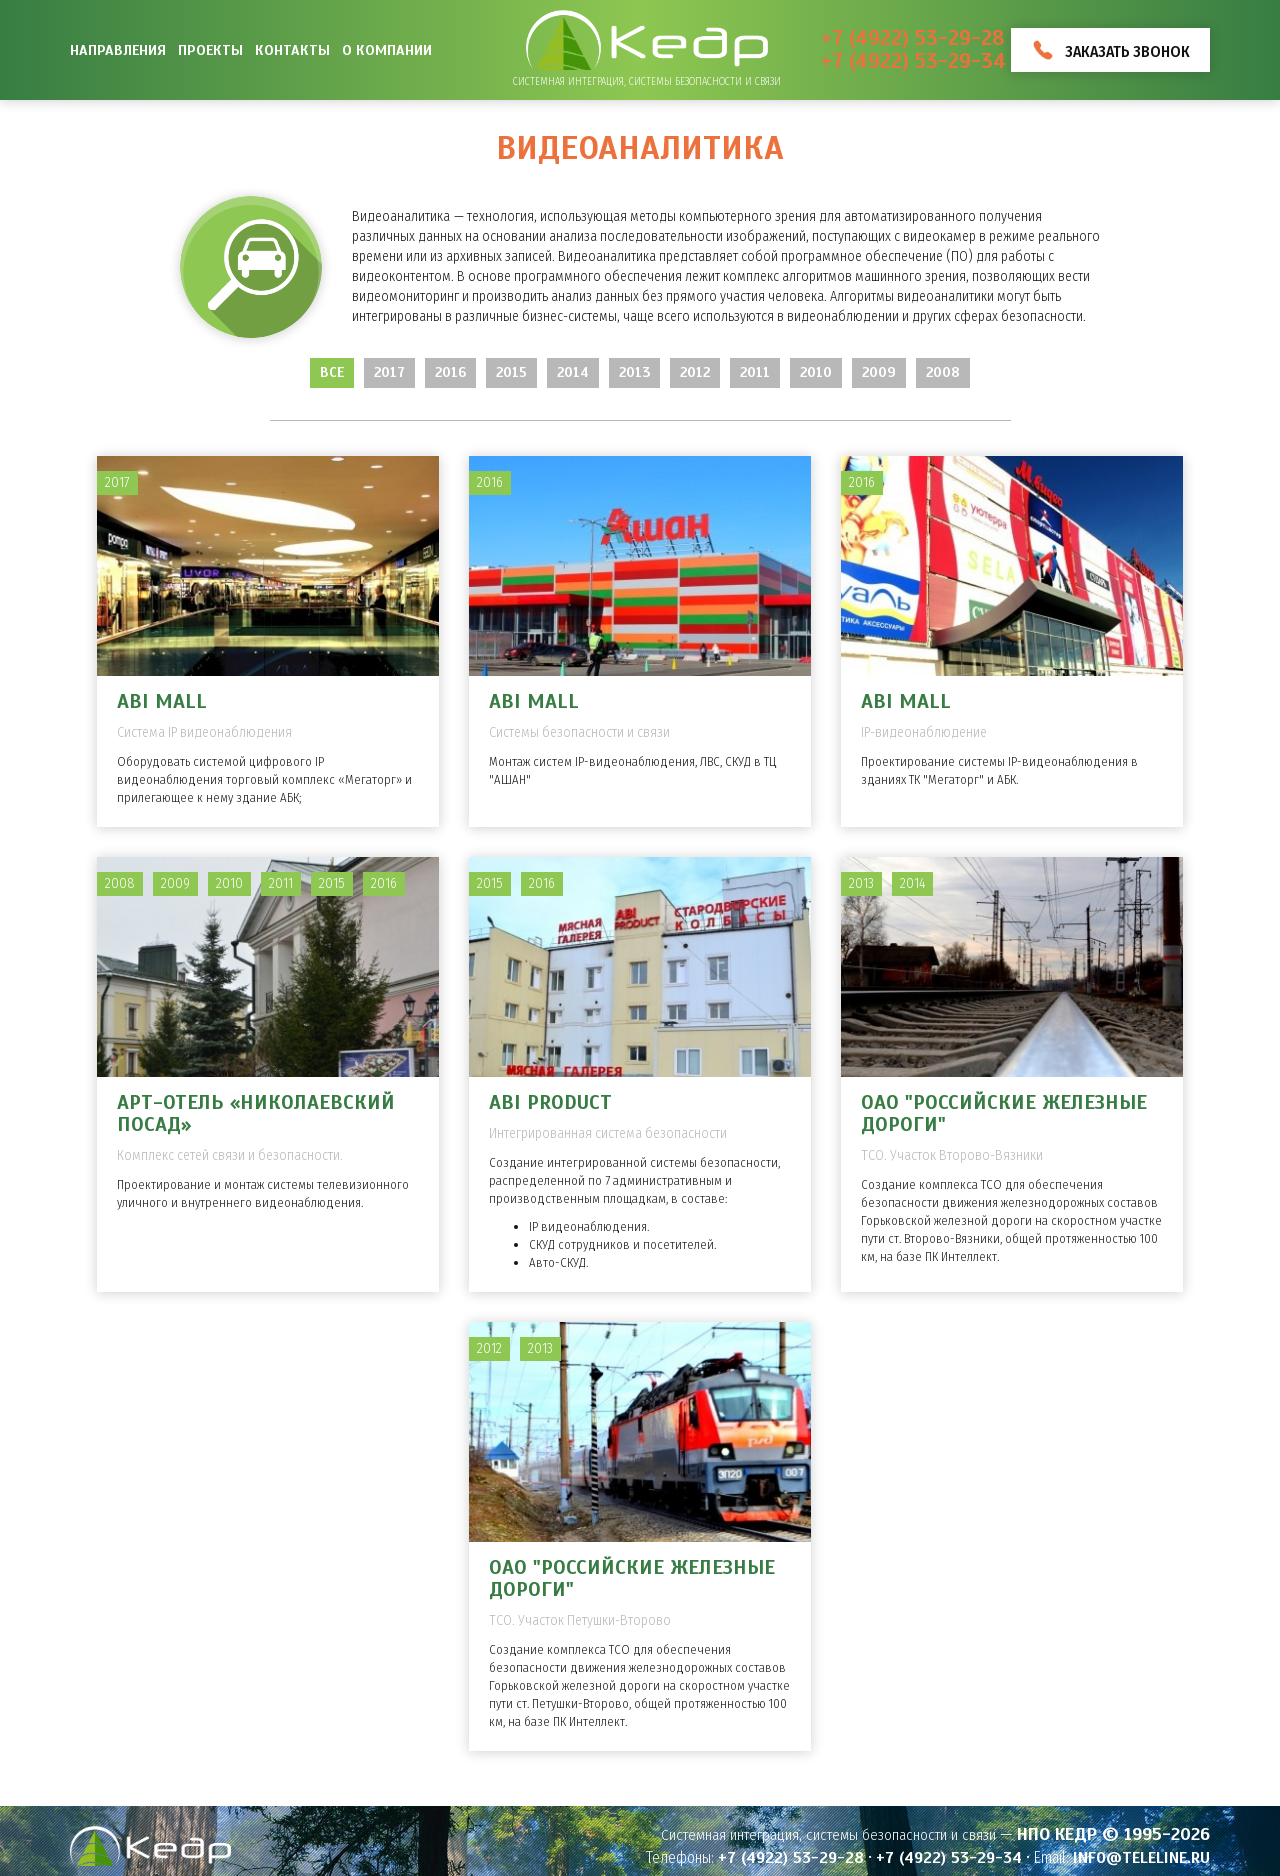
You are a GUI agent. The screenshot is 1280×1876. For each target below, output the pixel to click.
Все (332, 372)
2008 (943, 372)
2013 (634, 372)
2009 (879, 372)
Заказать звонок (1127, 51)
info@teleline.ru (1141, 1858)
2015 (511, 372)
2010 (816, 372)
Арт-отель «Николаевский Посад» (256, 1113)
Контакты (292, 50)
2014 (573, 372)
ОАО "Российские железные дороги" (1004, 1113)
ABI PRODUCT (550, 1102)
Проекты (210, 50)
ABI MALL (162, 701)
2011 (755, 372)
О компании (387, 50)
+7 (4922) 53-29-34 (913, 61)
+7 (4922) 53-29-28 (912, 38)
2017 (389, 372)
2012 (695, 372)
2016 (450, 372)
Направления (118, 50)
